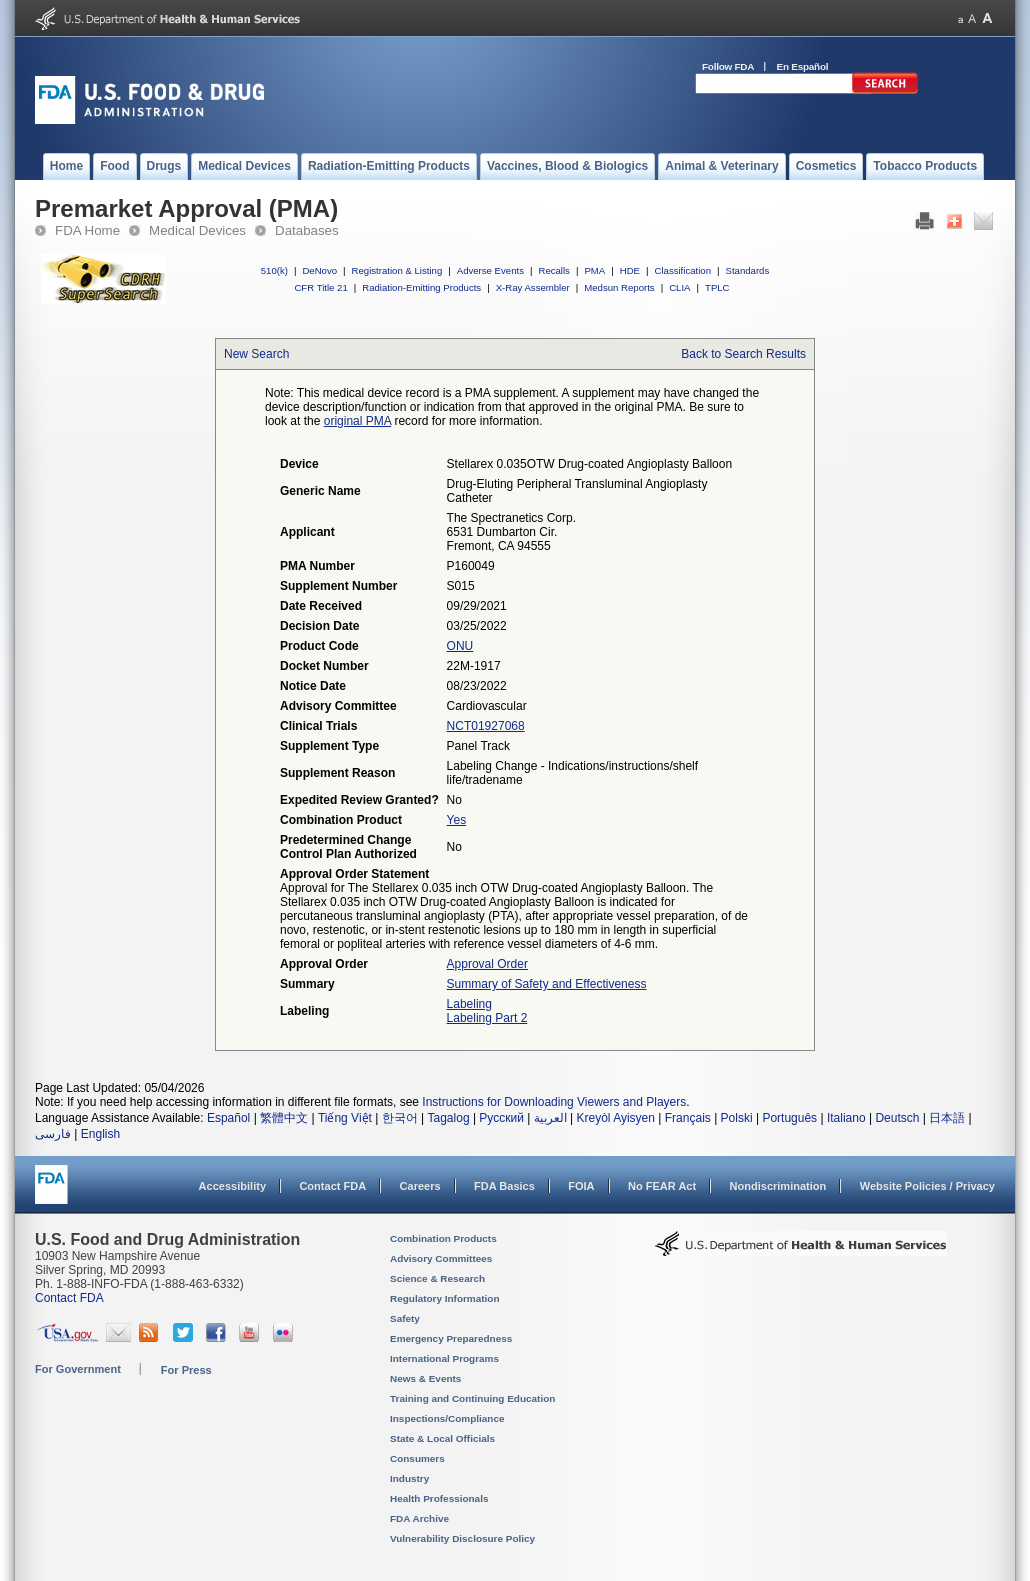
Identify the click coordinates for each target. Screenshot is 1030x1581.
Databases (307, 230)
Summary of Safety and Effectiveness (547, 984)
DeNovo (319, 270)
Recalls (553, 270)
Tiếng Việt (345, 1118)
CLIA (679, 287)
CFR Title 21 (320, 287)
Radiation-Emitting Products (421, 287)
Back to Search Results (743, 354)
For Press (186, 1370)
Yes (457, 820)
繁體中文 (284, 1118)
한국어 (400, 1118)
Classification (682, 270)
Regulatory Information (445, 1298)
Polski (737, 1118)
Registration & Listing (397, 270)
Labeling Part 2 (487, 1018)
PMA (594, 270)
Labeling (469, 1004)
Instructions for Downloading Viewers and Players (554, 1102)
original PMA (357, 421)
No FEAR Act (662, 1186)
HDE (630, 270)
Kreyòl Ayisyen (615, 1118)
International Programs (444, 1358)
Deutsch (897, 1118)
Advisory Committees (441, 1258)
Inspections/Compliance (447, 1418)
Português (789, 1118)
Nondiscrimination (778, 1186)
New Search (256, 354)
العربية (550, 1118)
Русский (501, 1118)
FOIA (581, 1186)
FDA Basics (504, 1186)
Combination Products (443, 1238)
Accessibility (232, 1186)
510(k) (274, 270)
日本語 (947, 1118)
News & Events (425, 1378)
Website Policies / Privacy (927, 1186)
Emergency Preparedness (451, 1338)
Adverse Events (490, 270)
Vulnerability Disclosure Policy (462, 1538)
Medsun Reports (619, 287)
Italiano (846, 1118)
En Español (803, 66)
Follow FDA (728, 66)
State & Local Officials (442, 1438)
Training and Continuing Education (472, 1398)
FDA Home (87, 230)
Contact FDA (332, 1186)
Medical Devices (197, 230)
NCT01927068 (486, 726)
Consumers (417, 1458)
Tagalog (449, 1118)
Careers (420, 1186)
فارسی (53, 1134)
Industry (409, 1478)
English (100, 1134)
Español (228, 1118)
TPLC (717, 287)
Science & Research (437, 1278)
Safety (405, 1318)
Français (688, 1118)
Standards (748, 270)
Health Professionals (439, 1498)
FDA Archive (419, 1518)
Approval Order (487, 964)
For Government (78, 1369)
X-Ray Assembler (533, 287)
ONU (460, 646)
